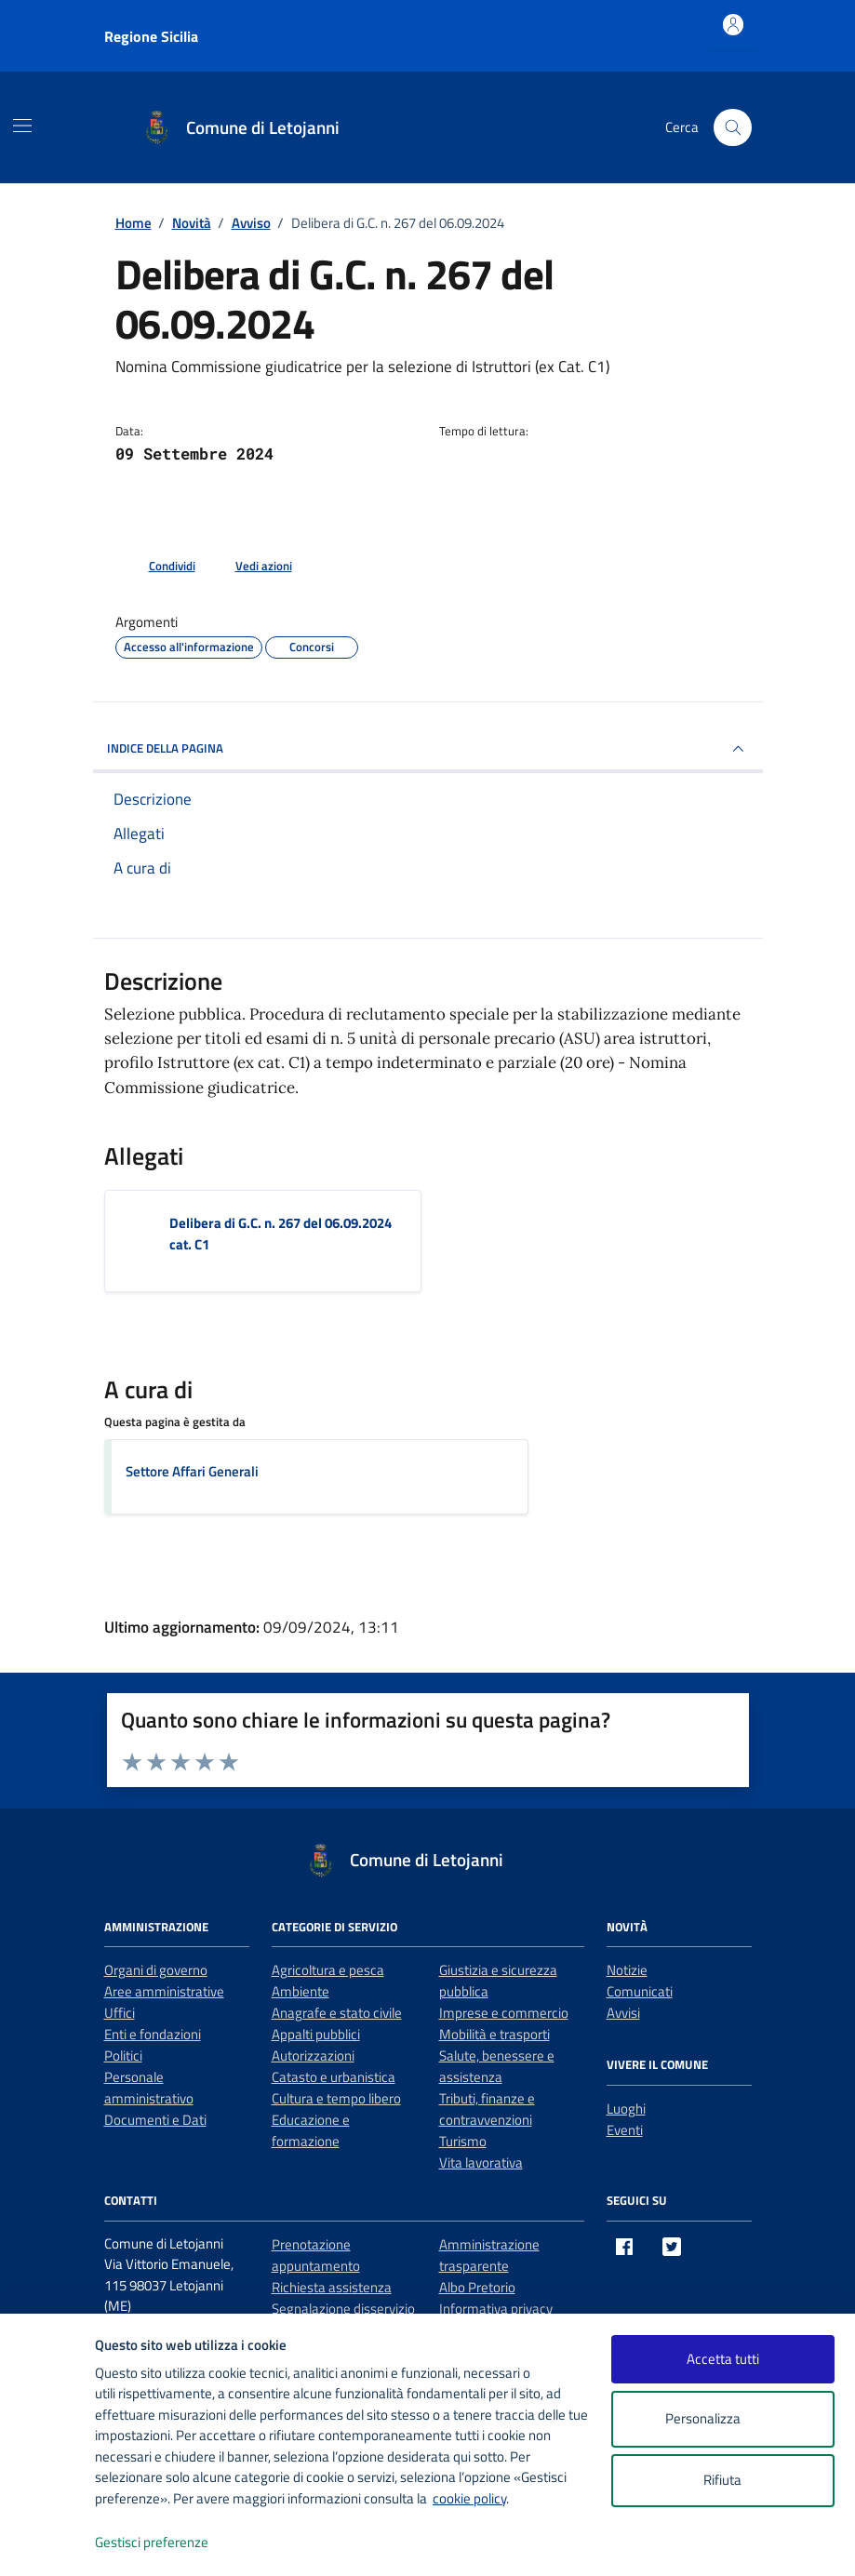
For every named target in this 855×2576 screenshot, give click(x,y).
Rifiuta (722, 2479)
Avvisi (623, 2012)
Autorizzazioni (313, 2055)
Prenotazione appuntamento (316, 2255)
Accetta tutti (723, 2358)
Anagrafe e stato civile (337, 2012)
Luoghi (626, 2108)
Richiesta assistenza (332, 2287)
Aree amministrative (164, 1991)
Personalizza (722, 2419)
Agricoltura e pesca (328, 1970)
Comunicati (640, 1991)
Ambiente (300, 1991)
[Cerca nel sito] (732, 127)
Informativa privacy (496, 2308)
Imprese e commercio (503, 2012)
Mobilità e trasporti (494, 2034)
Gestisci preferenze (171, 2543)
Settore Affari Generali (192, 1471)
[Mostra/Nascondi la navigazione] (22, 125)
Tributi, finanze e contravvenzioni (487, 2109)
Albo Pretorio (477, 2287)
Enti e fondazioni (152, 2034)
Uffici (119, 2012)
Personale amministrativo (149, 2087)
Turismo (463, 2141)
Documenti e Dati (155, 2119)
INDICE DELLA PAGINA (428, 749)
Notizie (627, 1970)
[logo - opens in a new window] (47, 2543)
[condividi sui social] (157, 566)
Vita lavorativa (481, 2162)
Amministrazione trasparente (489, 2255)
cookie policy (469, 2498)
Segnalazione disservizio (343, 2308)
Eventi (625, 2130)
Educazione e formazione (311, 2130)
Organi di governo (155, 1970)
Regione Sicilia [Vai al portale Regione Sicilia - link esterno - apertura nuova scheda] (151, 36)
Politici (123, 2055)
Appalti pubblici (316, 2034)
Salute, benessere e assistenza (496, 2066)
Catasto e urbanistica (333, 2077)
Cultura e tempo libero (336, 2098)
